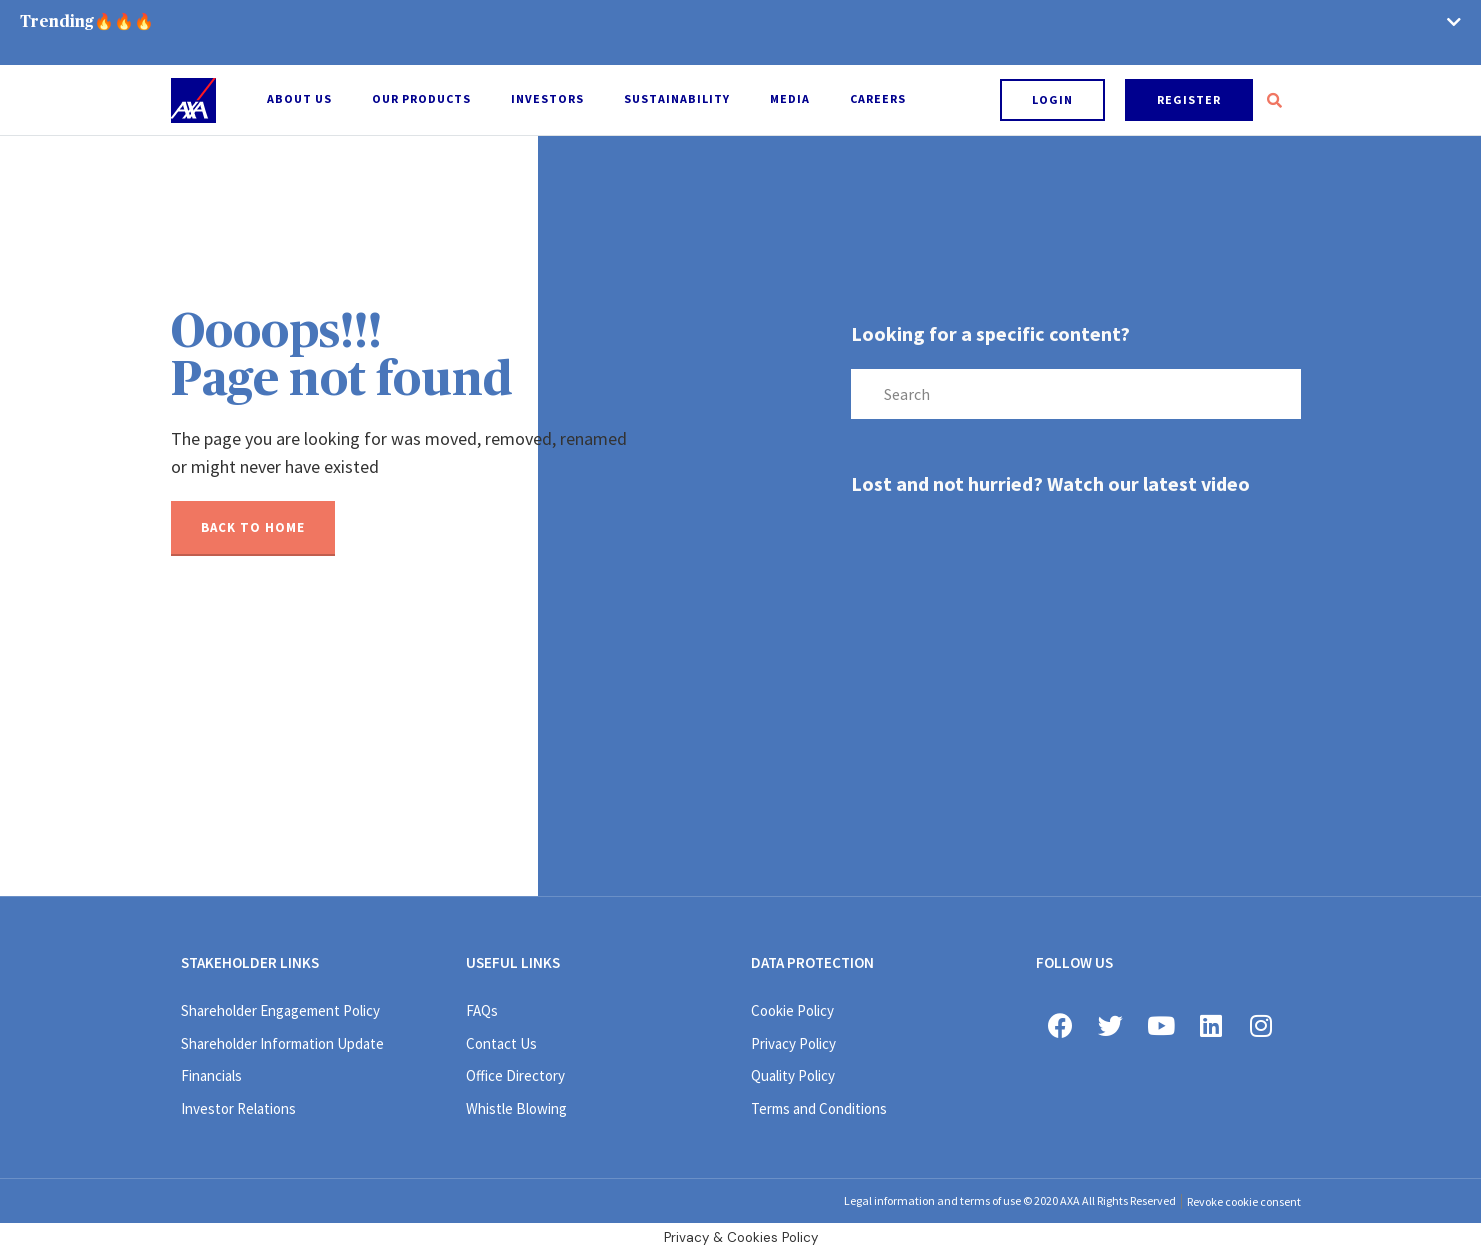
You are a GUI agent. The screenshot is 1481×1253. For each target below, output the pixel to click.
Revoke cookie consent (1244, 1201)
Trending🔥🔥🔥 (87, 22)
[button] (1052, 100)
